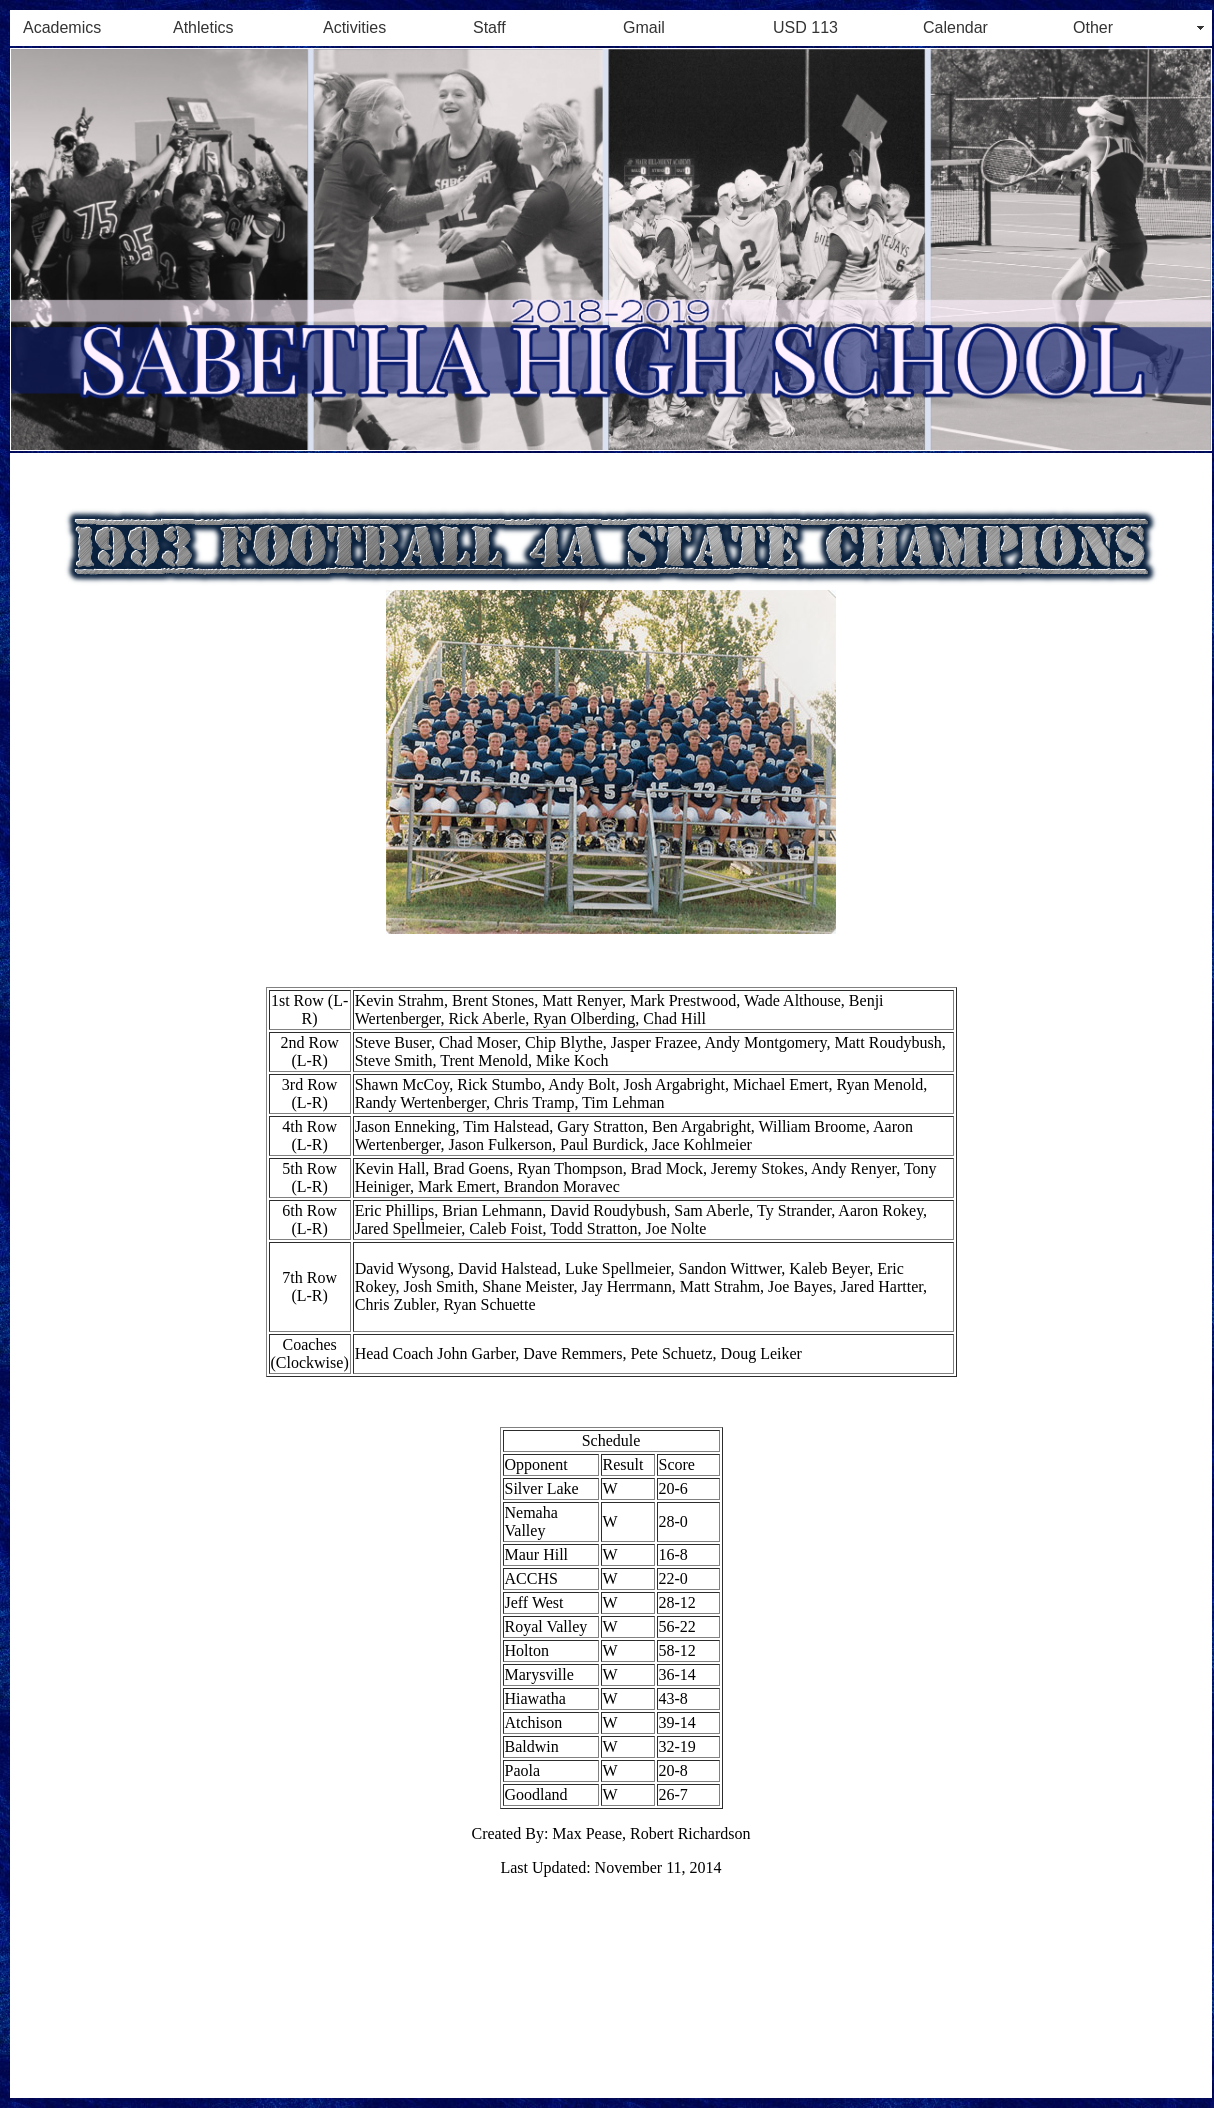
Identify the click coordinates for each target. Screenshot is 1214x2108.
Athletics (203, 27)
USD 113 (805, 27)
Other (1093, 27)
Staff (489, 27)
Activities (354, 27)
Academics (62, 27)
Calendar (955, 27)
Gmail (644, 27)
